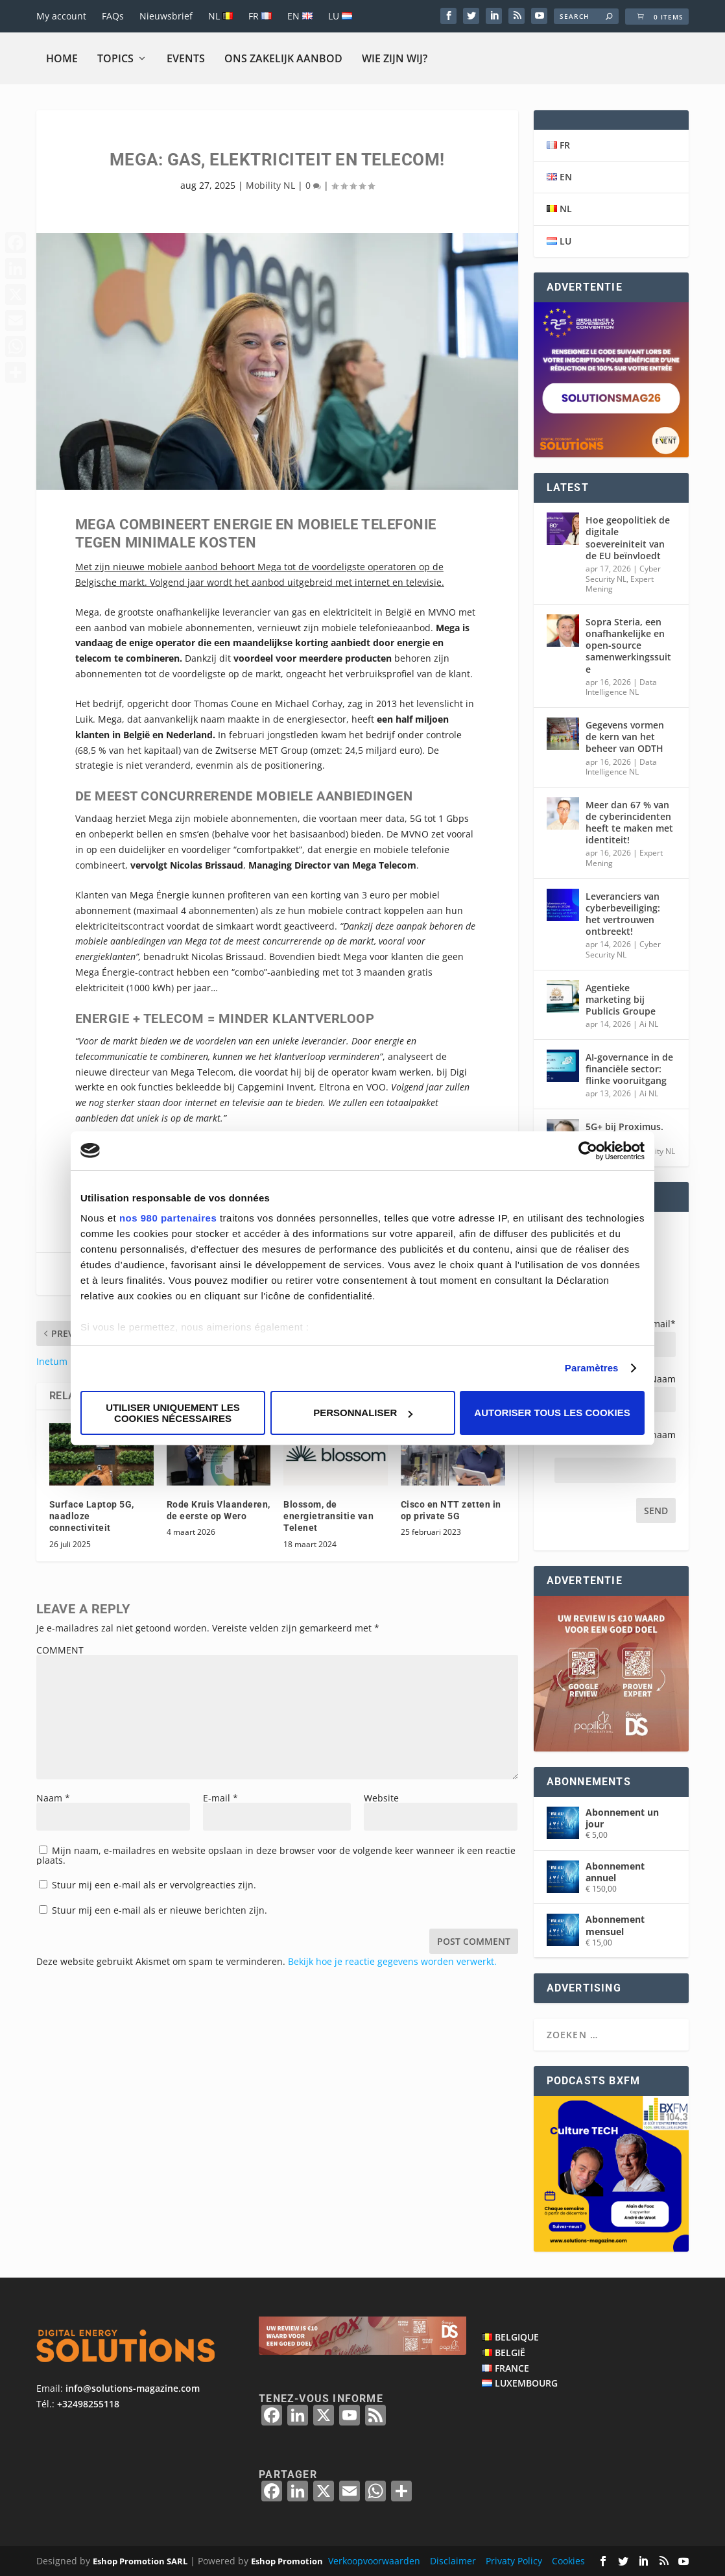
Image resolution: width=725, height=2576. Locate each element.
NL (220, 16)
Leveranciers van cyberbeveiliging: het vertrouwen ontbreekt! (623, 914)
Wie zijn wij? (394, 58)
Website (381, 1798)
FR (260, 16)
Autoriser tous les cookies (552, 1412)
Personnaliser (362, 1412)
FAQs (113, 16)
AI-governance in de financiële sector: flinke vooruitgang (629, 1069)
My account (61, 16)
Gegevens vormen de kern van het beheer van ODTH (625, 736)
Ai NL (648, 1023)
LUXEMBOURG (526, 2383)
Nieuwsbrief (166, 16)
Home (62, 58)
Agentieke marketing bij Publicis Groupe (621, 999)
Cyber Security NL (623, 573)
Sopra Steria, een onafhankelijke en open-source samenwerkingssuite (628, 645)
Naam (53, 1798)
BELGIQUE (517, 2337)
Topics (115, 58)
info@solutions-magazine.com (132, 2388)
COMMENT (60, 1650)
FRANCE (512, 2368)
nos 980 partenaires (168, 1217)
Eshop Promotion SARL (140, 2561)
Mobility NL (270, 185)
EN (300, 16)
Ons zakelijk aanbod (283, 58)
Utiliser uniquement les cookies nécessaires (173, 1413)
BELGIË (510, 2352)
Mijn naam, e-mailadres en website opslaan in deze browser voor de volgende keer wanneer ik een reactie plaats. (276, 1855)
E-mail (220, 1798)
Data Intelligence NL (621, 687)
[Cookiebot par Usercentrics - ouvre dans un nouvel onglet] (588, 1151)
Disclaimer (453, 2561)
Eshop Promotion (287, 2561)
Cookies (568, 2561)
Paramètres (592, 1367)
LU (340, 16)
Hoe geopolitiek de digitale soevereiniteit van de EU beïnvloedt (628, 538)
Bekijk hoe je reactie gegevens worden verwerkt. (392, 1961)
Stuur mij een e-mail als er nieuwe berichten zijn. (159, 1910)
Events (186, 58)
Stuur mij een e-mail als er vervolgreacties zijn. (154, 1885)
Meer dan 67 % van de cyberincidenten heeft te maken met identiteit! (629, 823)
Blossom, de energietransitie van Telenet (328, 1516)
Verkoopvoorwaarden (374, 2561)
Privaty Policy (514, 2561)
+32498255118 (88, 2404)
